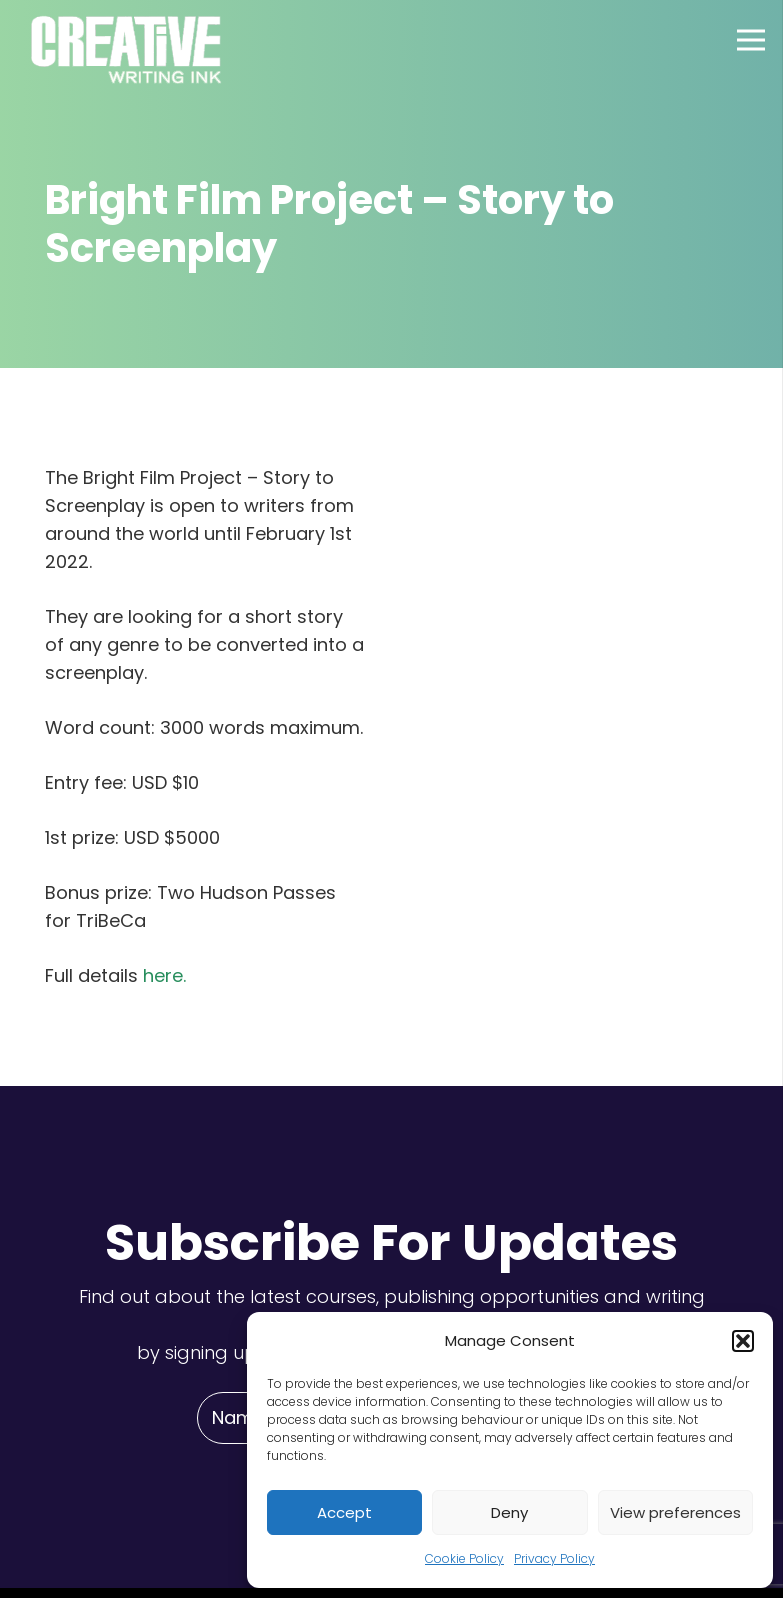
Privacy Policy (554, 1558)
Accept (344, 1512)
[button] (743, 1341)
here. (164, 975)
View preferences (675, 1512)
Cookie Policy (464, 1558)
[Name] (236, 1418)
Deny (509, 1512)
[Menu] (751, 40)
